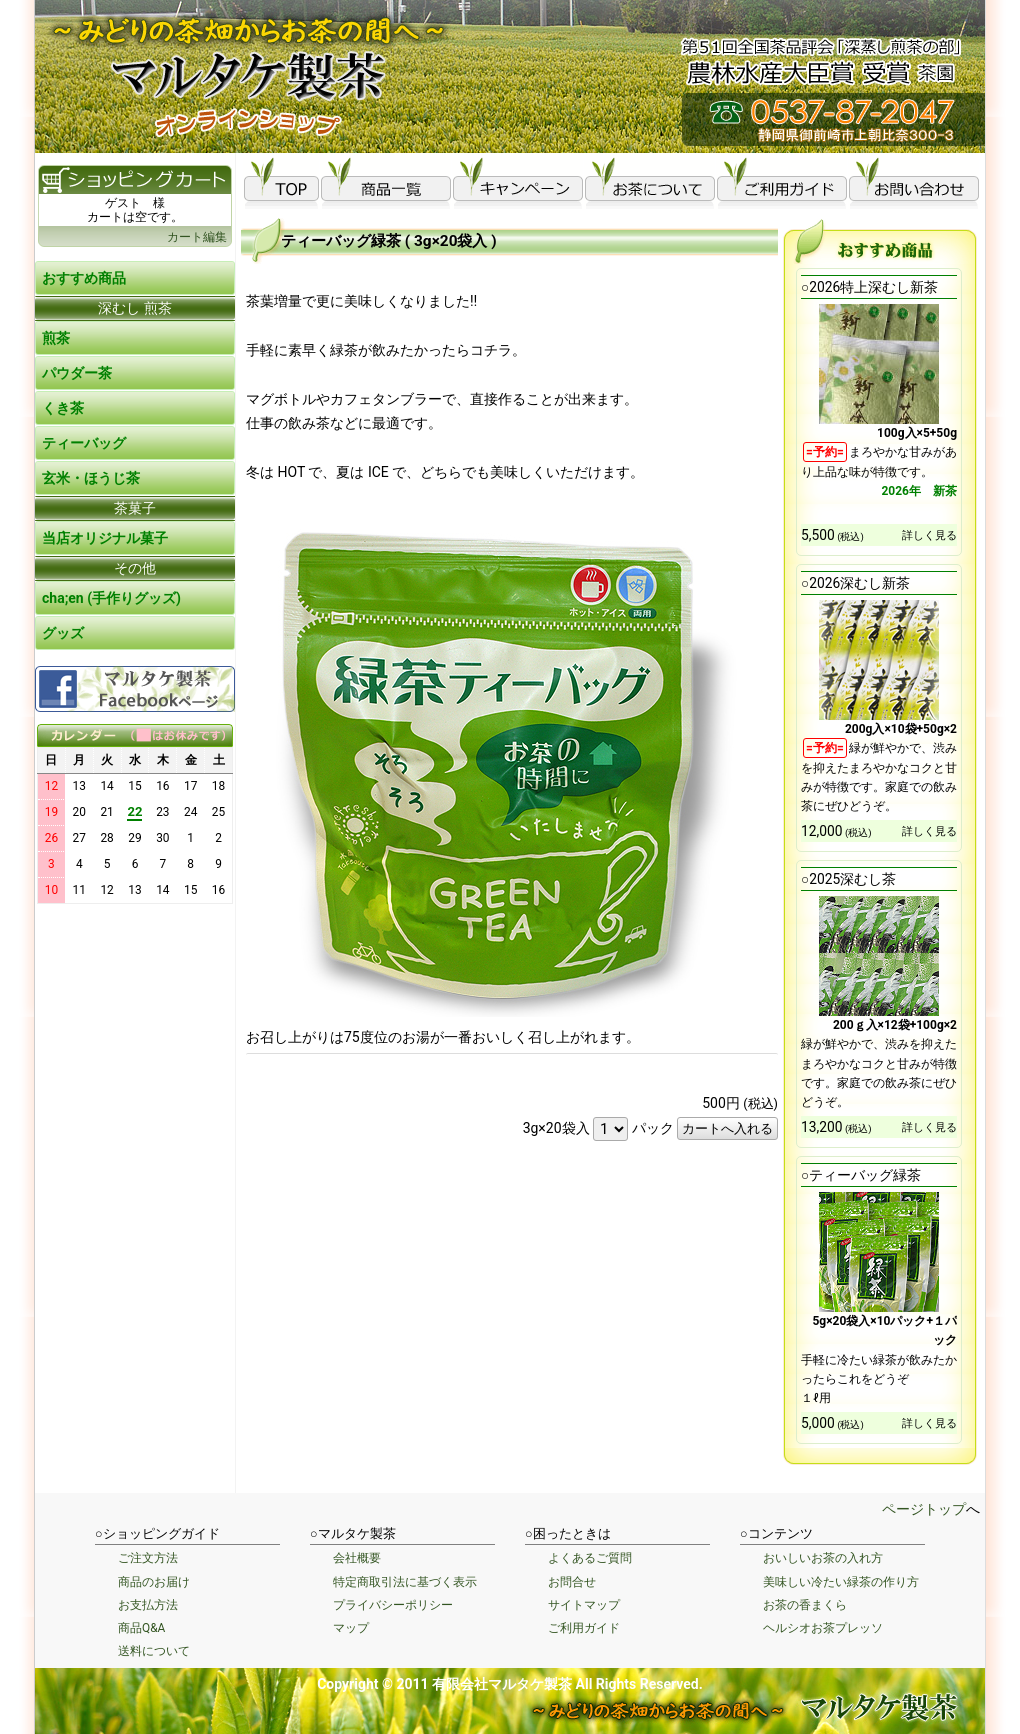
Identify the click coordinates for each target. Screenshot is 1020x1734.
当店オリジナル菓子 (105, 538)
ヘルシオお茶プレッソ (823, 1628)
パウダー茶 (77, 373)
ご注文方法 (148, 1558)
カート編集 (197, 237)
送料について (154, 1651)
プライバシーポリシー (393, 1605)
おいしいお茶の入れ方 (823, 1558)
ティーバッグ (84, 443)
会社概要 (357, 1558)
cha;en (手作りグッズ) (111, 598)
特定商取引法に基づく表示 (405, 1582)
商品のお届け (154, 1582)
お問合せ (572, 1582)
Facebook (135, 689)
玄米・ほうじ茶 (91, 478)
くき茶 (63, 408)
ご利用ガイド (584, 1628)
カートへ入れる (727, 1128)
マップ (351, 1628)
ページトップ (924, 1509)
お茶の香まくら (805, 1605)
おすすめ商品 (84, 278)
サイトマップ (584, 1605)
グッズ (63, 633)
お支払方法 (148, 1605)
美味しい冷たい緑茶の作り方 (841, 1582)
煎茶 (56, 338)
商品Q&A (141, 1628)
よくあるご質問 (590, 1558)
